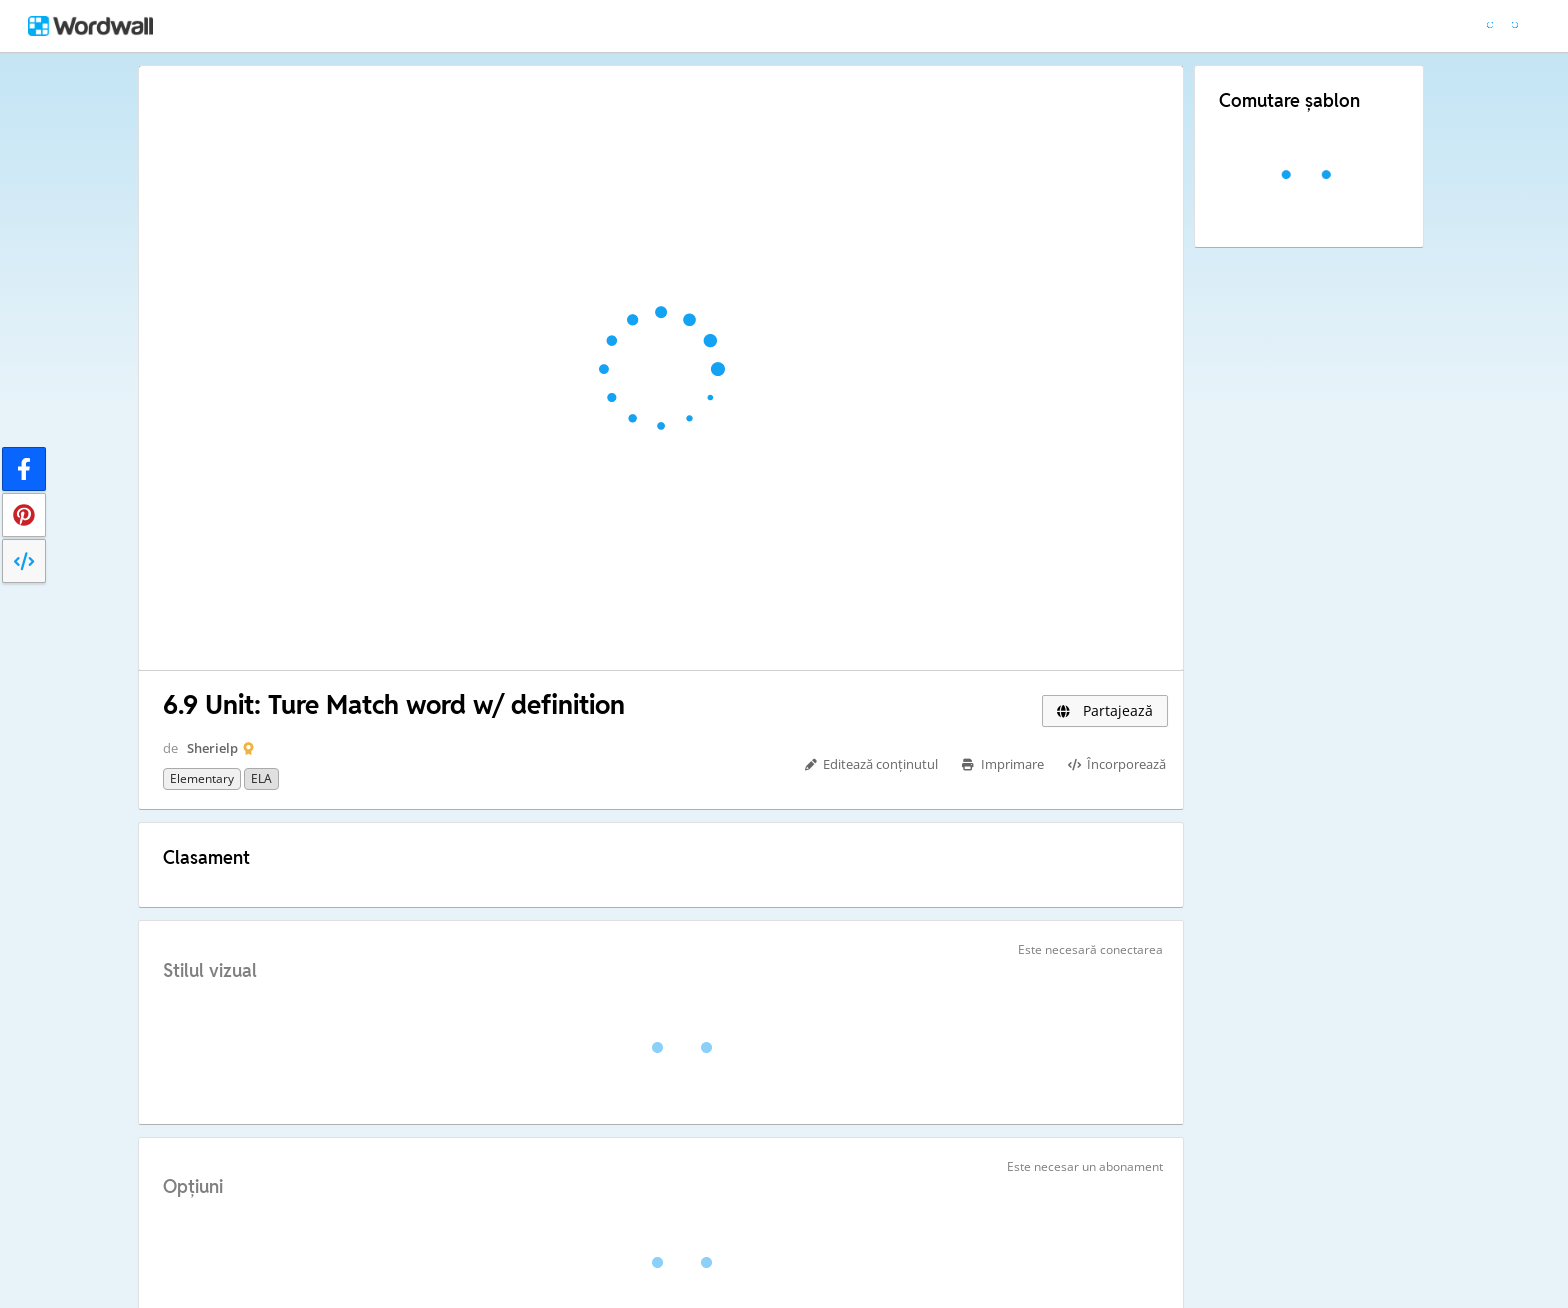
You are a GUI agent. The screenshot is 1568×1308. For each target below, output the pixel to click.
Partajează (1105, 710)
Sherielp (212, 748)
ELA (261, 778)
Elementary (202, 778)
